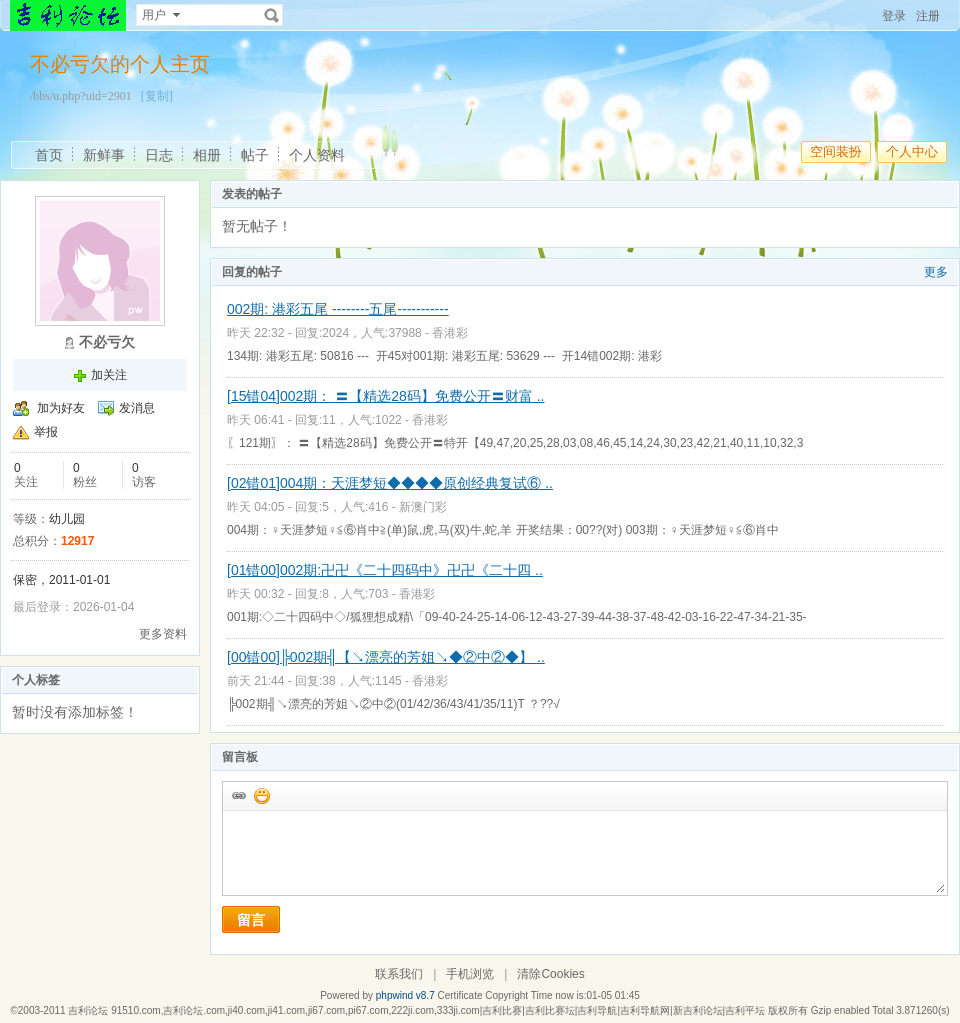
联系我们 (399, 974)
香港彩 (450, 333)
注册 (928, 16)
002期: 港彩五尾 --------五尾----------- (338, 309)
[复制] (157, 96)
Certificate (459, 995)
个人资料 (317, 155)
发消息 (137, 408)
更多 (936, 272)
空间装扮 (836, 151)
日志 (159, 155)
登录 (894, 16)
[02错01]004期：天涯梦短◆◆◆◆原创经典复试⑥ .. (390, 483)
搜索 (272, 15)
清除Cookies (550, 974)
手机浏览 (470, 974)
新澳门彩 (423, 507)
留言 (251, 920)
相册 (207, 155)
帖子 (255, 155)
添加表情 (261, 795)
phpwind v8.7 (405, 995)
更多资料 (163, 634)
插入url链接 (238, 795)
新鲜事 (104, 155)
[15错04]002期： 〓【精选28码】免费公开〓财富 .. (385, 396)
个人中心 (912, 151)
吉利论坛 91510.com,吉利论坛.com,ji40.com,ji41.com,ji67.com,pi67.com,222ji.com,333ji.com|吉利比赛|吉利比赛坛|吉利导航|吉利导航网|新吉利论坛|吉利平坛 (416, 1010)
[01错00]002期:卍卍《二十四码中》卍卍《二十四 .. (385, 570)
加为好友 (61, 408)
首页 (49, 155)
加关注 (109, 375)
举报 (46, 432)
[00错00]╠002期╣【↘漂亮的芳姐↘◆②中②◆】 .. (386, 657)
